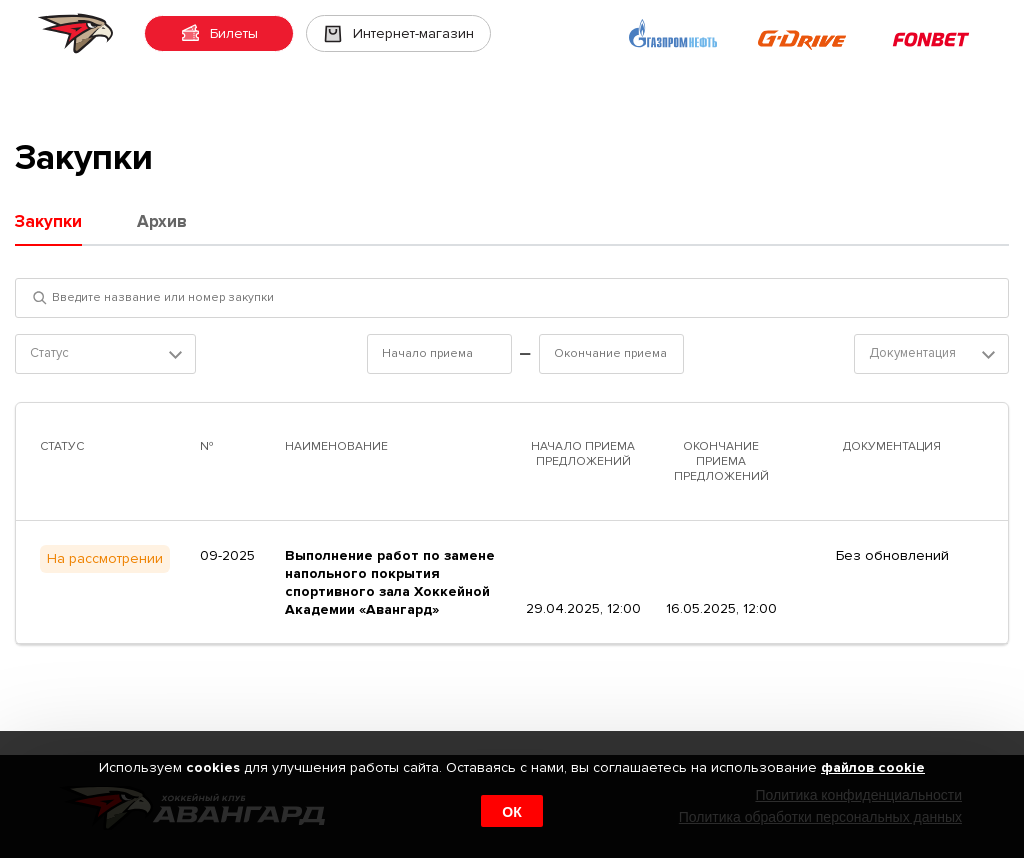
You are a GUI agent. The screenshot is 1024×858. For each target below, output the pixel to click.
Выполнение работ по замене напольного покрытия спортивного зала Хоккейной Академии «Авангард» (390, 582)
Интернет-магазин (398, 34)
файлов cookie (873, 767)
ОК (511, 812)
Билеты (219, 34)
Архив (162, 221)
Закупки (48, 221)
